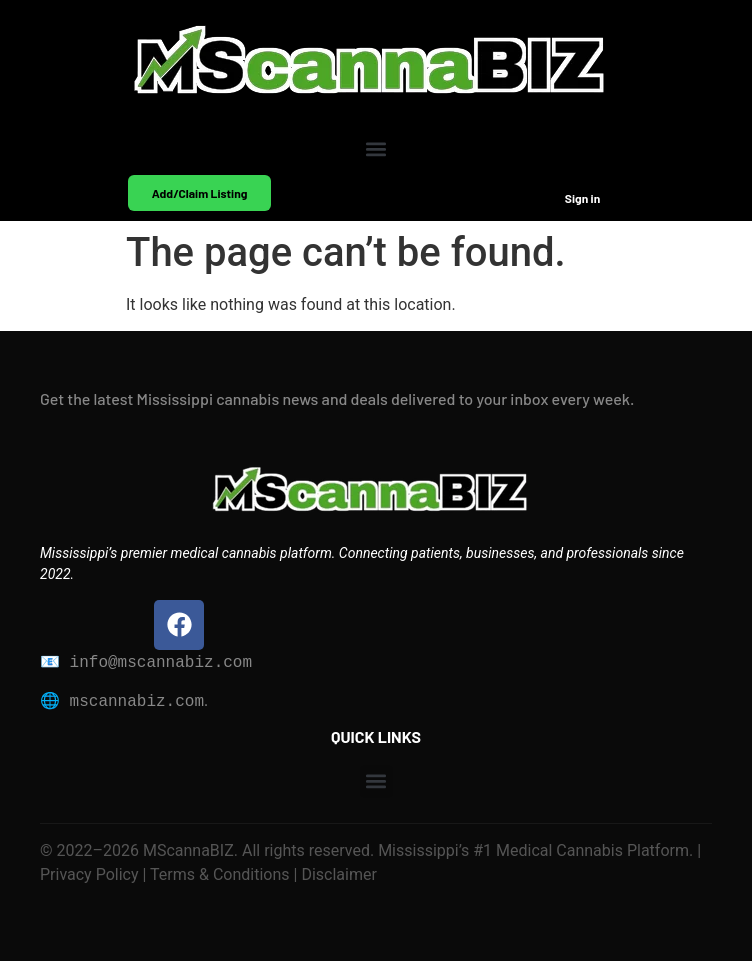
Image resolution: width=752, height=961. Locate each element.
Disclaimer (336, 874)
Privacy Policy (89, 874)
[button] (376, 148)
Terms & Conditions (220, 874)
